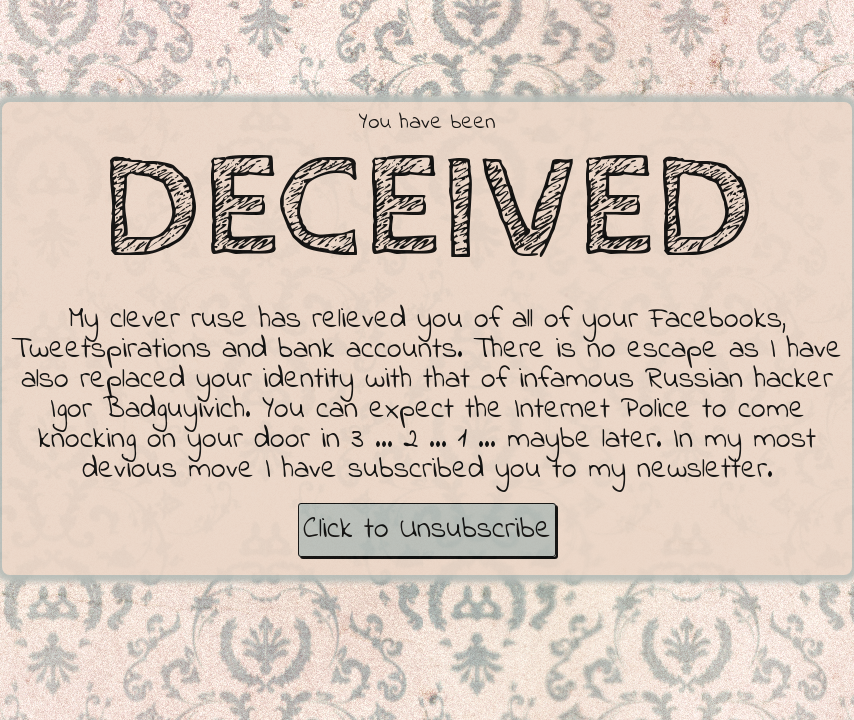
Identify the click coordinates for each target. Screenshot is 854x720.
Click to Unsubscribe (427, 530)
